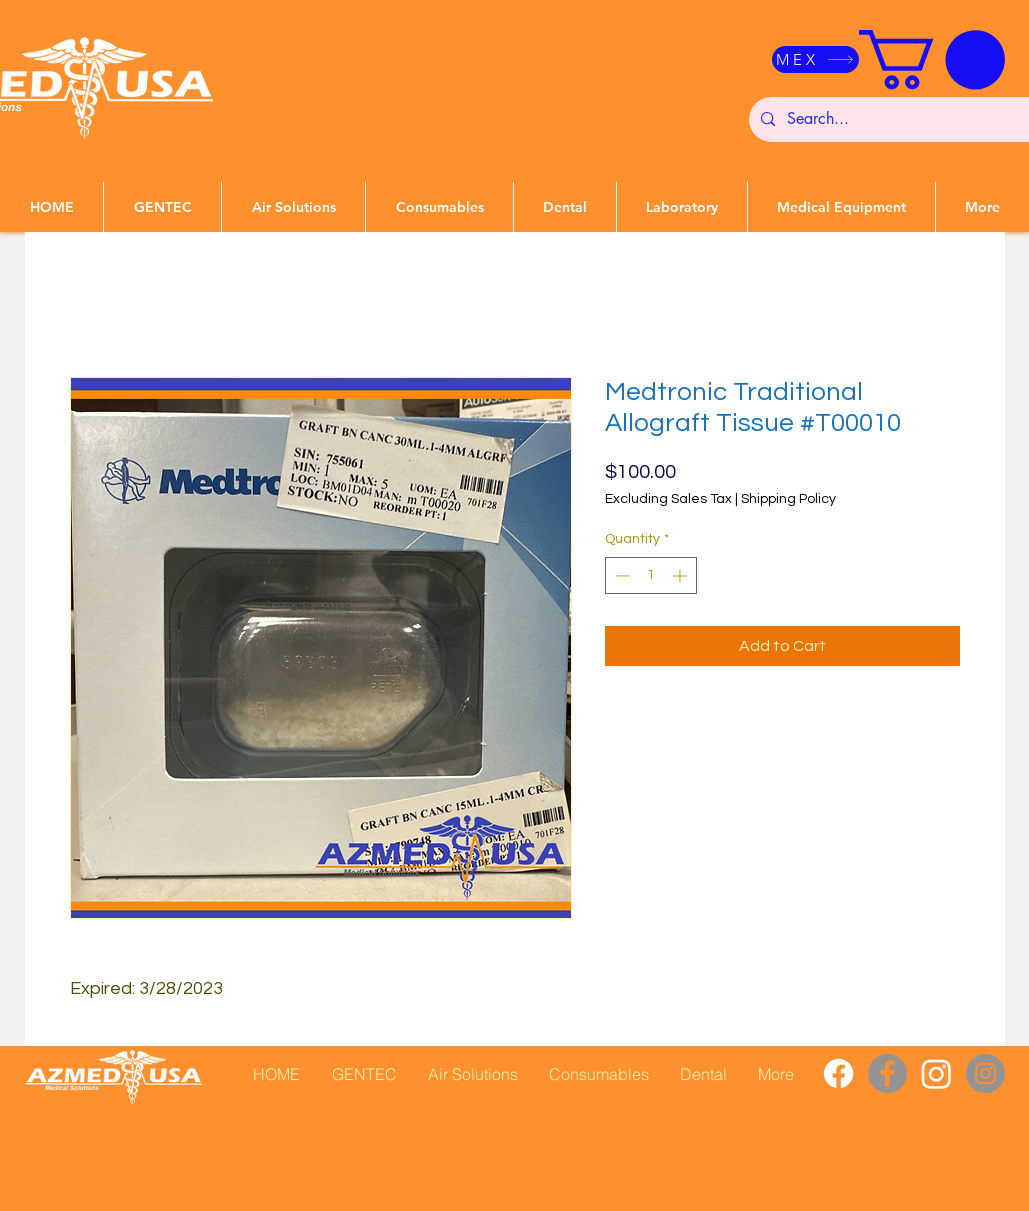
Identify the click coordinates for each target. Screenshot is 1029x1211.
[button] (932, 60)
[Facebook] (838, 1073)
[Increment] (681, 575)
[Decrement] (620, 575)
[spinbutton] (651, 575)
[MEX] (815, 59)
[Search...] (899, 119)
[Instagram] (936, 1073)
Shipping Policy (788, 499)
